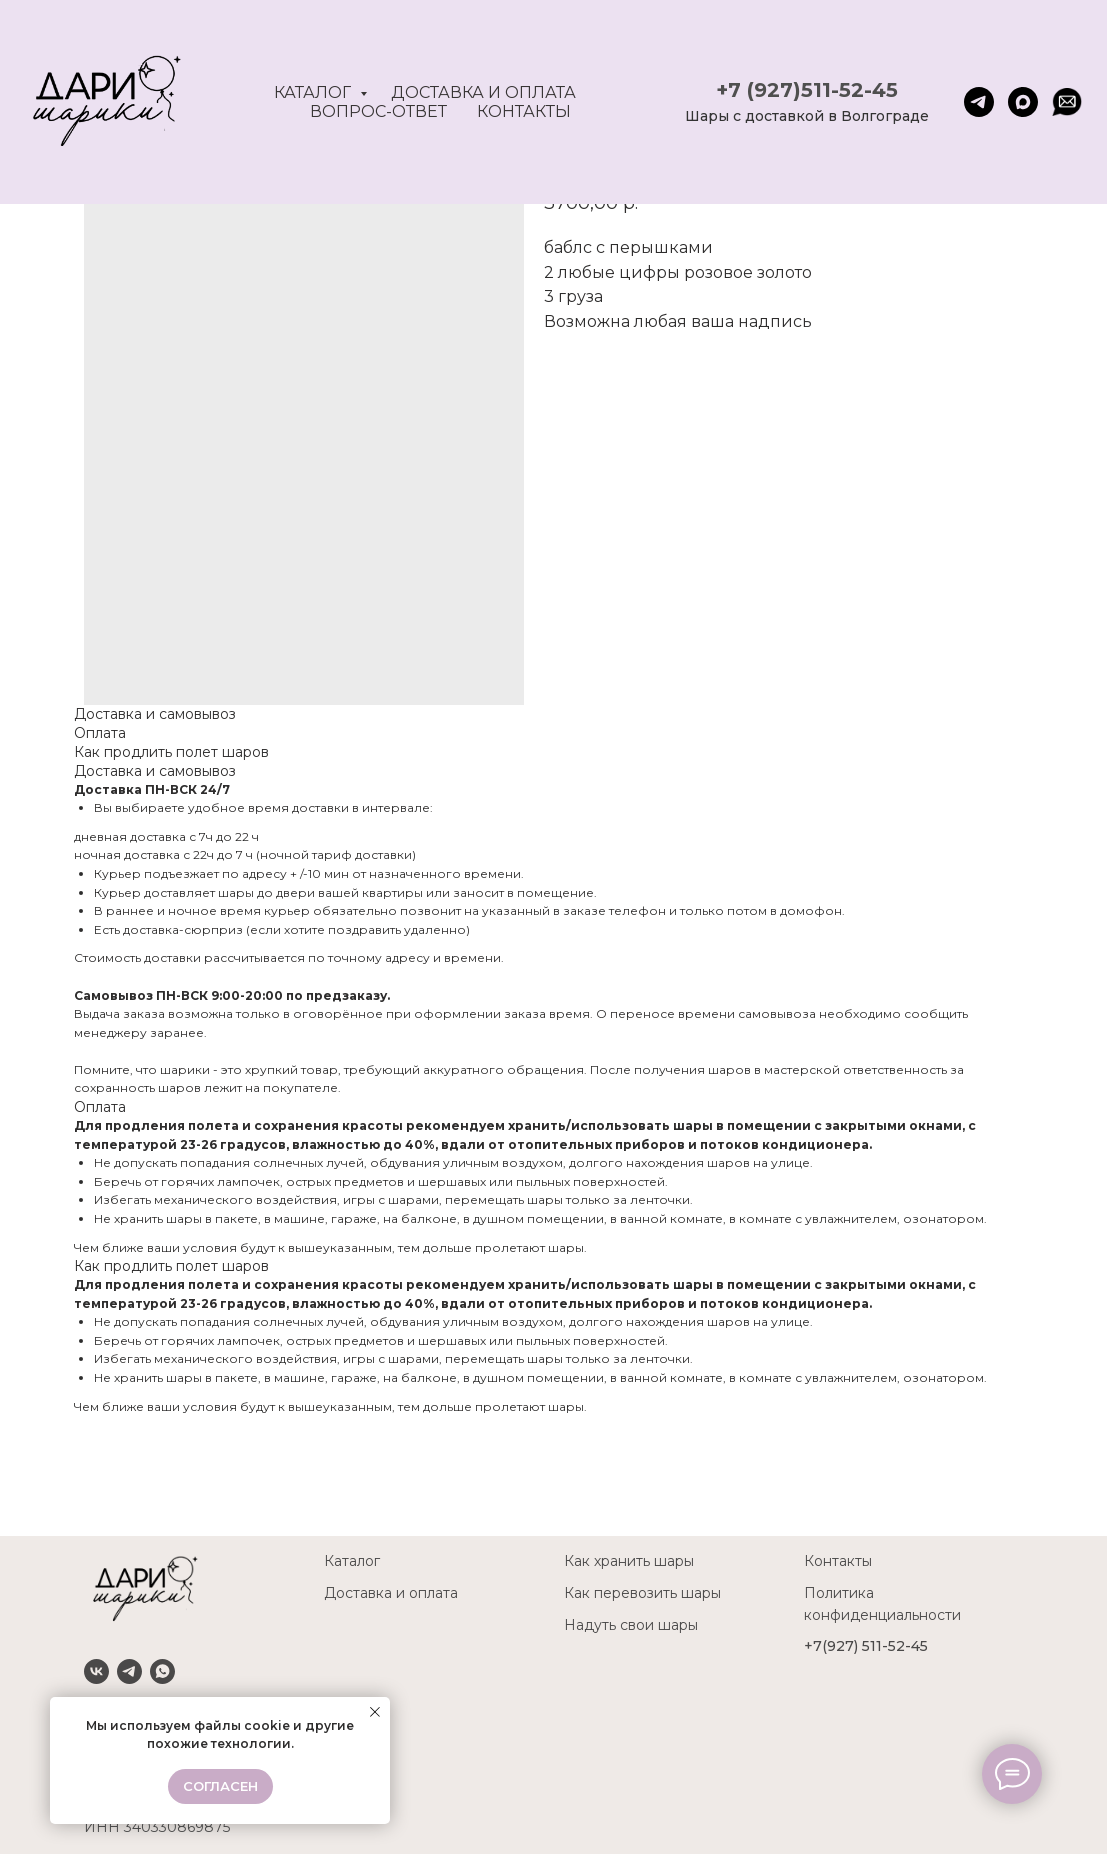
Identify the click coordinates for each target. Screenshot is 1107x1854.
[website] (1067, 102)
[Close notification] (375, 1712)
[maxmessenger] (1023, 102)
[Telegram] (129, 1671)
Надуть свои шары (631, 1625)
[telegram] (979, 102)
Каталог (314, 92)
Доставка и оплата (483, 92)
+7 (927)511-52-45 (807, 90)
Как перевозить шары (642, 1593)
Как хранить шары (629, 1561)
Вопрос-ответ (378, 111)
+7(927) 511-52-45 (866, 1646)
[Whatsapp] (162, 1671)
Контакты (524, 111)
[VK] (96, 1671)
